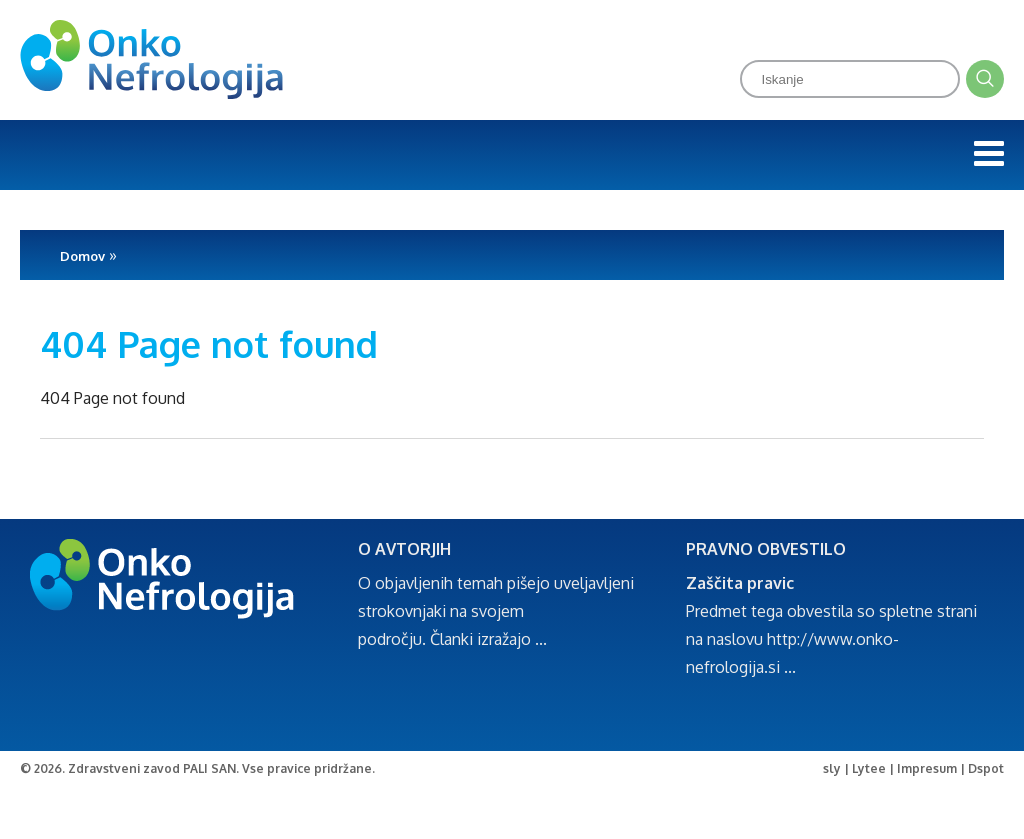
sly (832, 768)
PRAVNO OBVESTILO (766, 549)
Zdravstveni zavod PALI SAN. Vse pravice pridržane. (221, 768)
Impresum (927, 768)
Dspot (986, 768)
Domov (82, 256)
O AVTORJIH (404, 549)
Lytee (869, 768)
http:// (790, 639)
